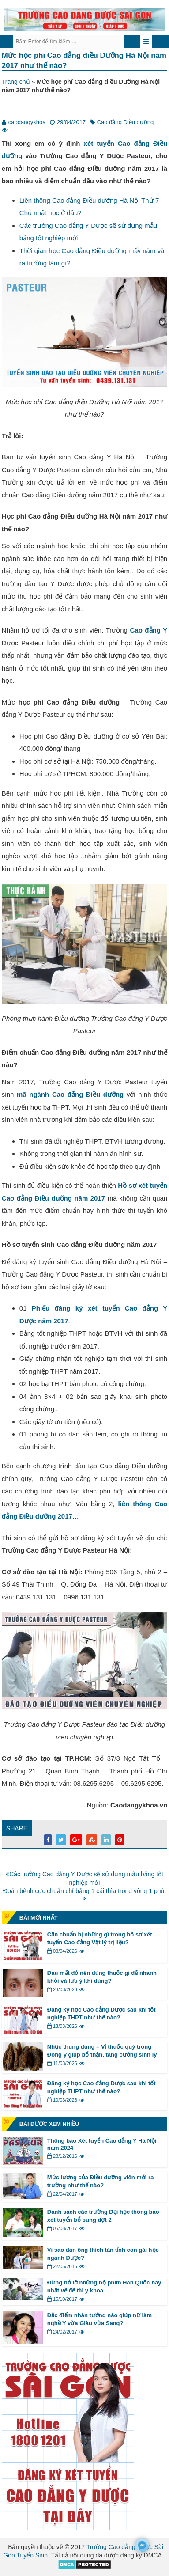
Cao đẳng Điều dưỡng (125, 122)
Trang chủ (16, 81)
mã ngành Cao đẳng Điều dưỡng (70, 1094)
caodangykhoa (27, 122)
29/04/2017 (71, 122)
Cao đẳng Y (148, 630)
